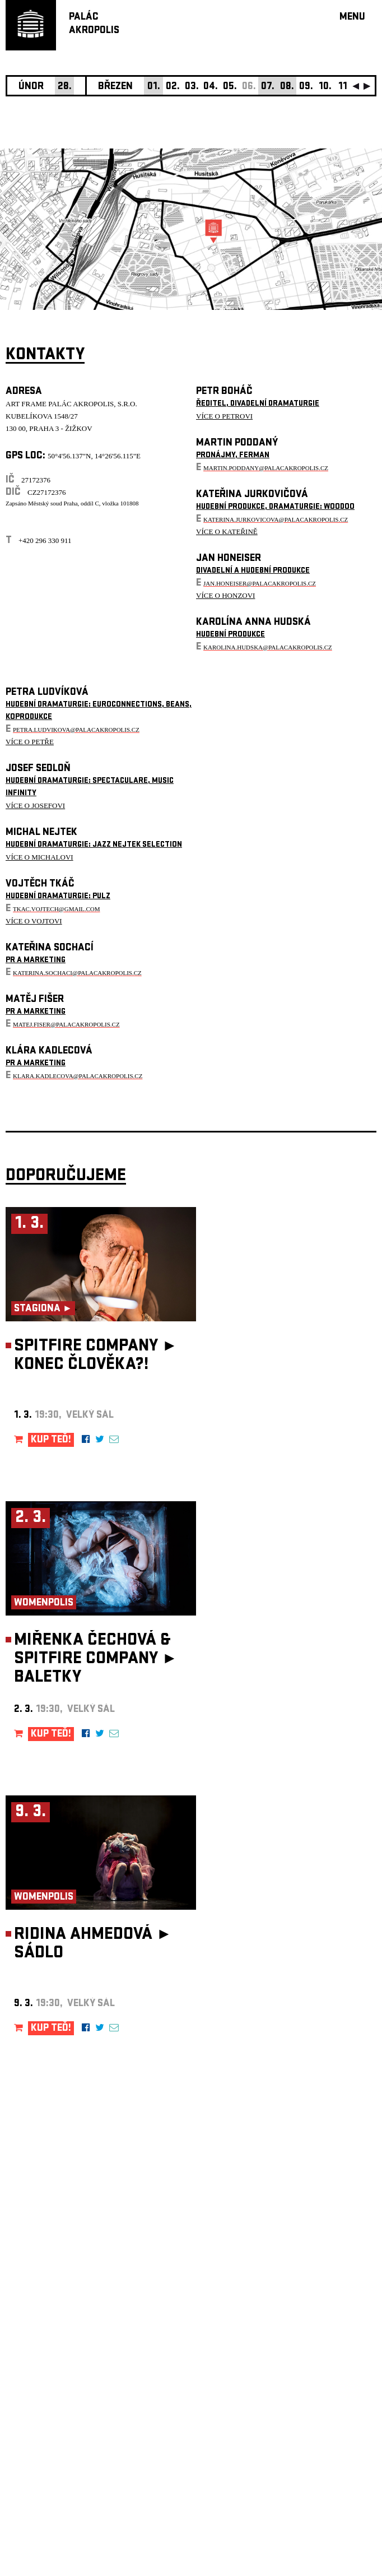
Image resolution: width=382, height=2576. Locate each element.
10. (325, 87)
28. (65, 87)
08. (287, 87)
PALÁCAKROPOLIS (94, 24)
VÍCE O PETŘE (30, 741)
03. (192, 87)
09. (306, 87)
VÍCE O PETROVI (224, 416)
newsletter (304, 2293)
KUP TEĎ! (51, 1440)
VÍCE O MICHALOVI (39, 857)
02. (173, 87)
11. (344, 87)
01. (153, 87)
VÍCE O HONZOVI (225, 595)
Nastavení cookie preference (50, 2424)
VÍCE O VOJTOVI (34, 921)
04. (210, 87)
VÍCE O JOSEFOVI (35, 805)
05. (230, 87)
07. (267, 87)
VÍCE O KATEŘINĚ (227, 531)
